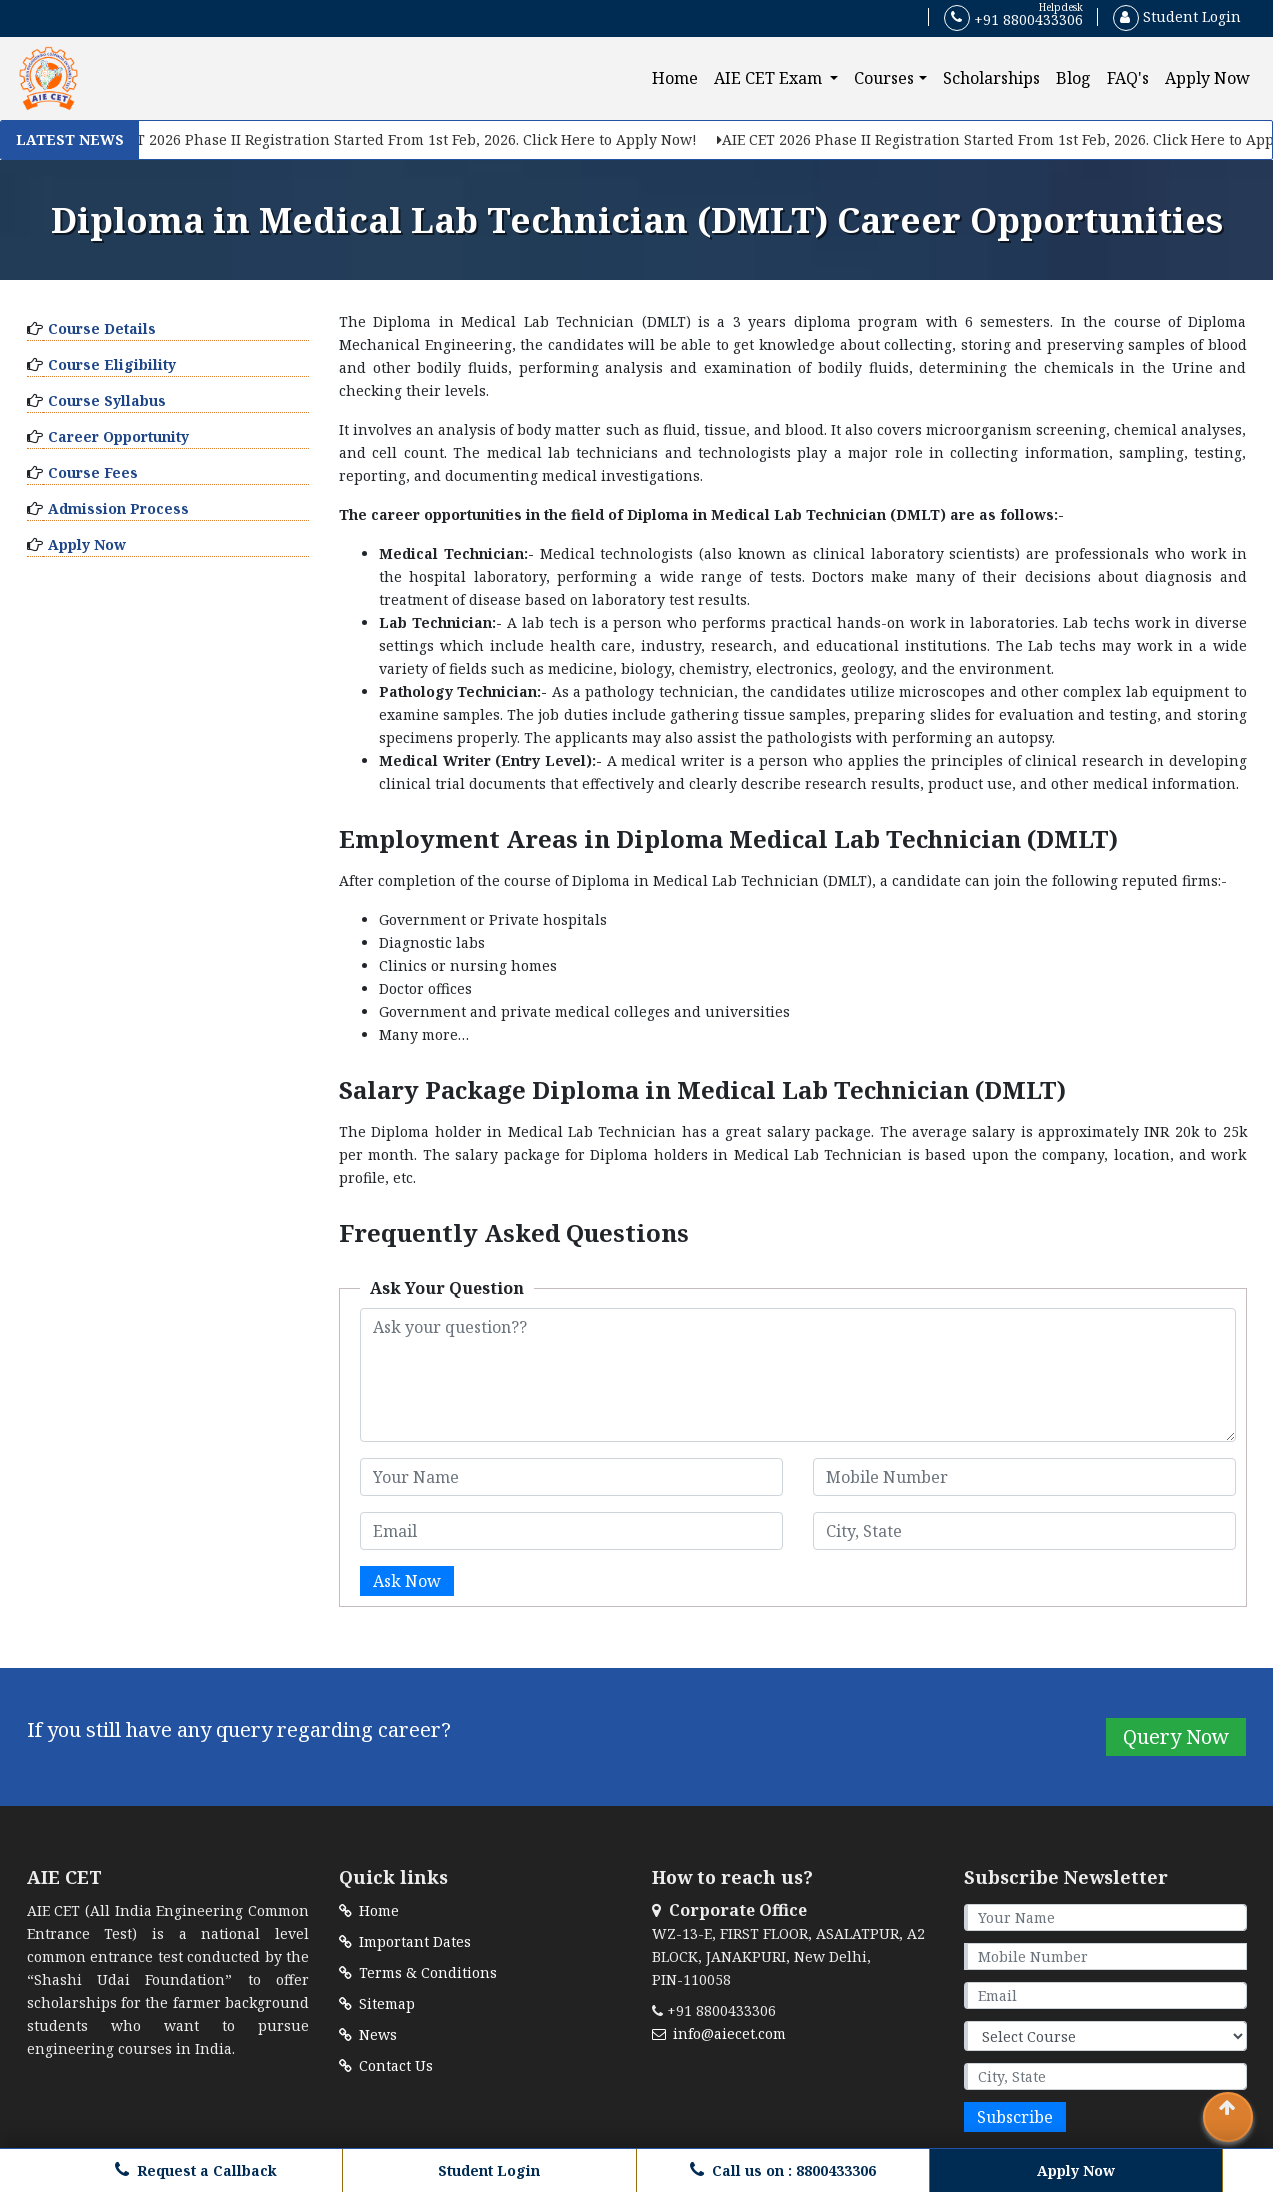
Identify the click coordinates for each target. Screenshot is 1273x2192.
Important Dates (405, 1941)
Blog (1073, 78)
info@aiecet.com (719, 2033)
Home (679, 77)
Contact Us (386, 2065)
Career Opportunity (118, 436)
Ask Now (407, 1581)
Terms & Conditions (418, 1972)
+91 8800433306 (1013, 18)
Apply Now (1207, 78)
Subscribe (1015, 2117)
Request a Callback (196, 2170)
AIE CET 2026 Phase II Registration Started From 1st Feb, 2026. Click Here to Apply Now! (395, 139)
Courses (884, 78)
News (368, 2034)
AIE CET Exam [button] (770, 78)
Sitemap (377, 2003)
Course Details (102, 328)
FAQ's (1128, 78)
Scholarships (991, 78)
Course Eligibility (112, 364)
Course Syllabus (107, 400)
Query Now (1176, 1736)
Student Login (1177, 16)
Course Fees (93, 472)
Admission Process (118, 508)
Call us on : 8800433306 (783, 2170)
